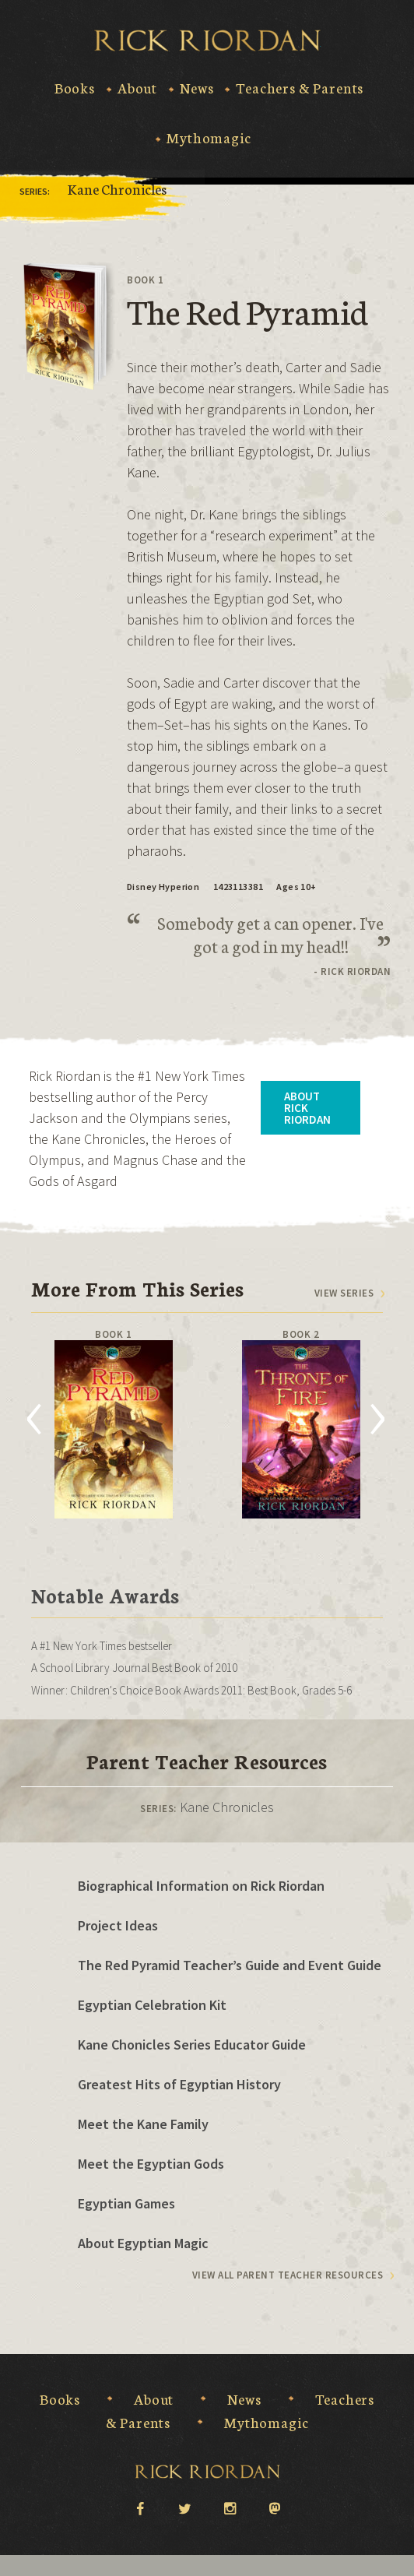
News (196, 88)
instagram (229, 2507)
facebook (139, 2507)
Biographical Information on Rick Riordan (201, 1886)
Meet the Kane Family (143, 2124)
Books (74, 88)
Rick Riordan (207, 40)
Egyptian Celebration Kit (152, 2005)
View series (344, 1293)
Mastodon (274, 2509)
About (137, 88)
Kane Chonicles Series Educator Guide (192, 2044)
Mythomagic (209, 137)
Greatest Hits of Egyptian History (179, 2084)
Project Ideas (118, 1925)
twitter (184, 2507)
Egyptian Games (126, 2203)
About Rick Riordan (307, 1108)
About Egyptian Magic (143, 2243)
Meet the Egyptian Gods (151, 2164)
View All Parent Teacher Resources (288, 2275)
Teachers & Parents (299, 88)
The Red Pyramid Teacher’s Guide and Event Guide (229, 1965)
